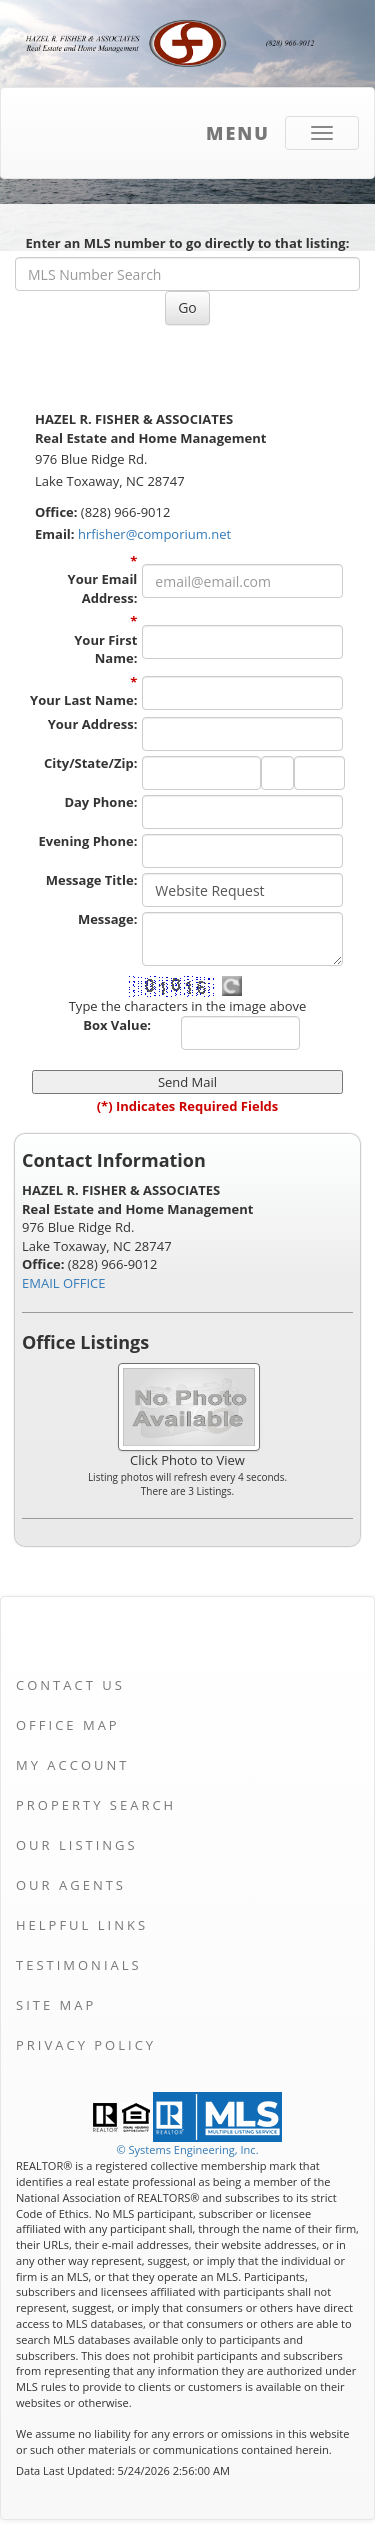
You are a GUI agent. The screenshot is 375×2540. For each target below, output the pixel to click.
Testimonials (79, 1965)
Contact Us (70, 1685)
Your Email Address (103, 588)
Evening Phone (88, 841)
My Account (72, 1765)
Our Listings (77, 1845)
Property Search (96, 1805)
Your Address (93, 724)
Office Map (68, 1725)
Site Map (56, 2005)
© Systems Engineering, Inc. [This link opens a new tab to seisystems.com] (187, 2149)
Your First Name (105, 649)
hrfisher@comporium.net (154, 534)
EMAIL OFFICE (64, 1283)
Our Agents (71, 1885)
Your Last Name (83, 700)
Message (107, 919)
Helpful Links (82, 1925)
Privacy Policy (86, 2045)
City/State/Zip (90, 763)
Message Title (92, 880)
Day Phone (100, 802)
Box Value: (117, 1025)
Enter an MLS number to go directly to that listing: (188, 243)
